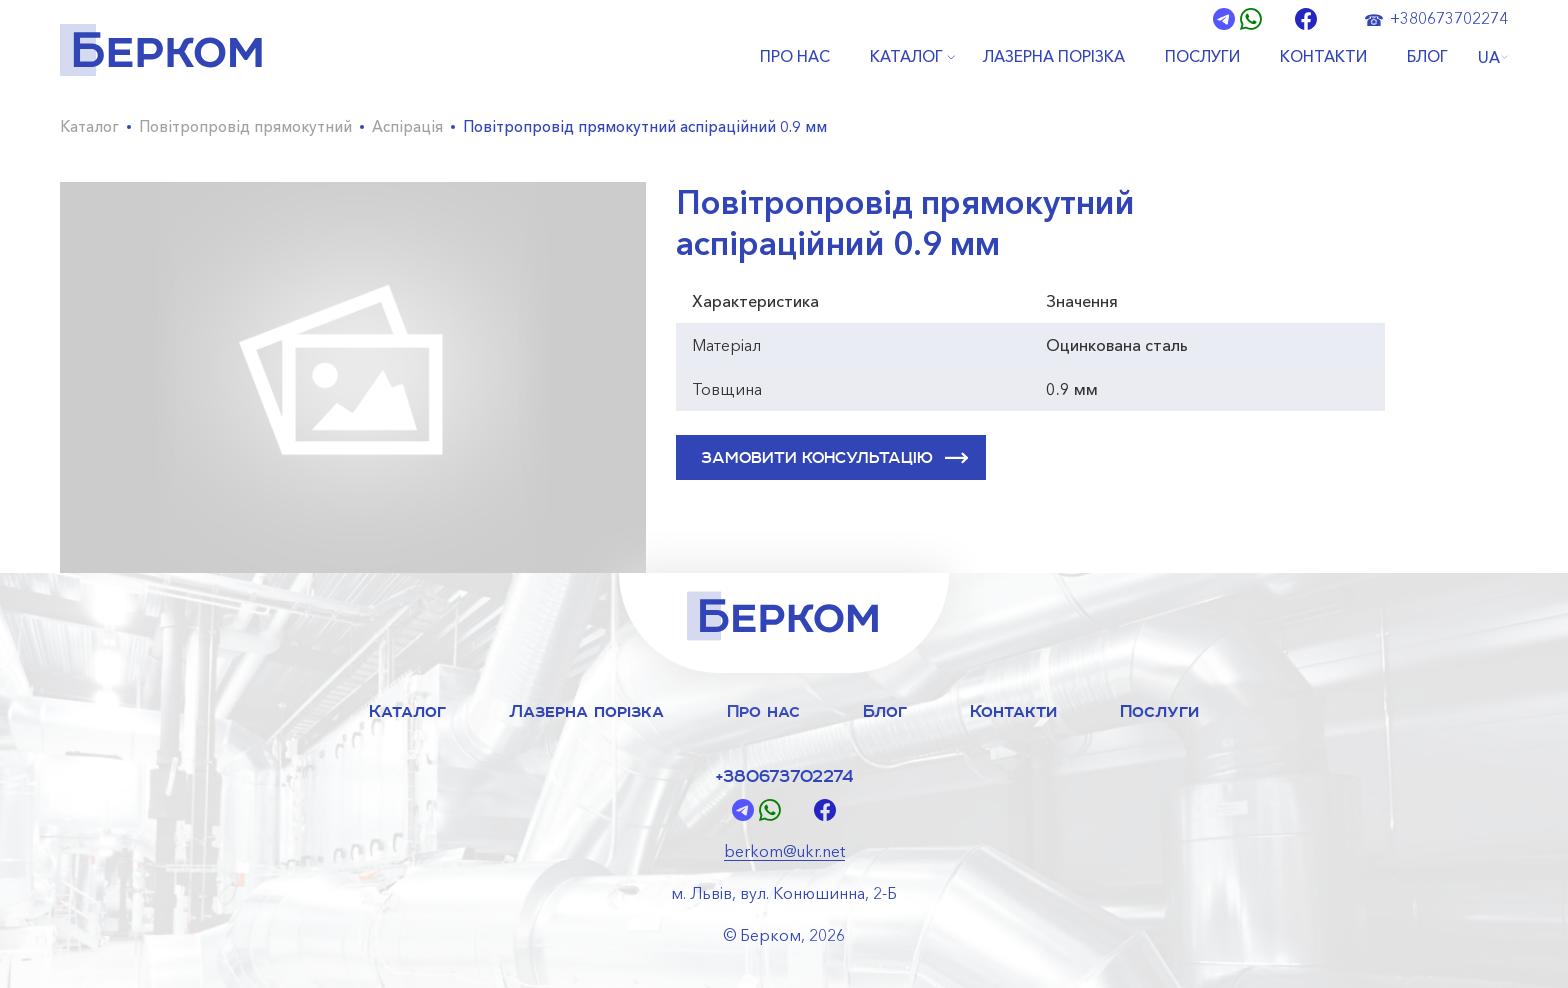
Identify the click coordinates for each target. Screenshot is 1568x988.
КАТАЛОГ (906, 57)
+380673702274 (1449, 18)
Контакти (1013, 710)
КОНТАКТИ (1323, 57)
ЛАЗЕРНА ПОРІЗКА (1054, 57)
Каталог (89, 126)
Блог (885, 710)
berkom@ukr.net (784, 851)
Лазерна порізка (586, 710)
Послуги (1159, 710)
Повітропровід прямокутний (245, 126)
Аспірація (407, 126)
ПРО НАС (795, 57)
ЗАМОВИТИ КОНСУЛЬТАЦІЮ (834, 458)
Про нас (763, 710)
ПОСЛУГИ (1202, 57)
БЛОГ (1427, 57)
